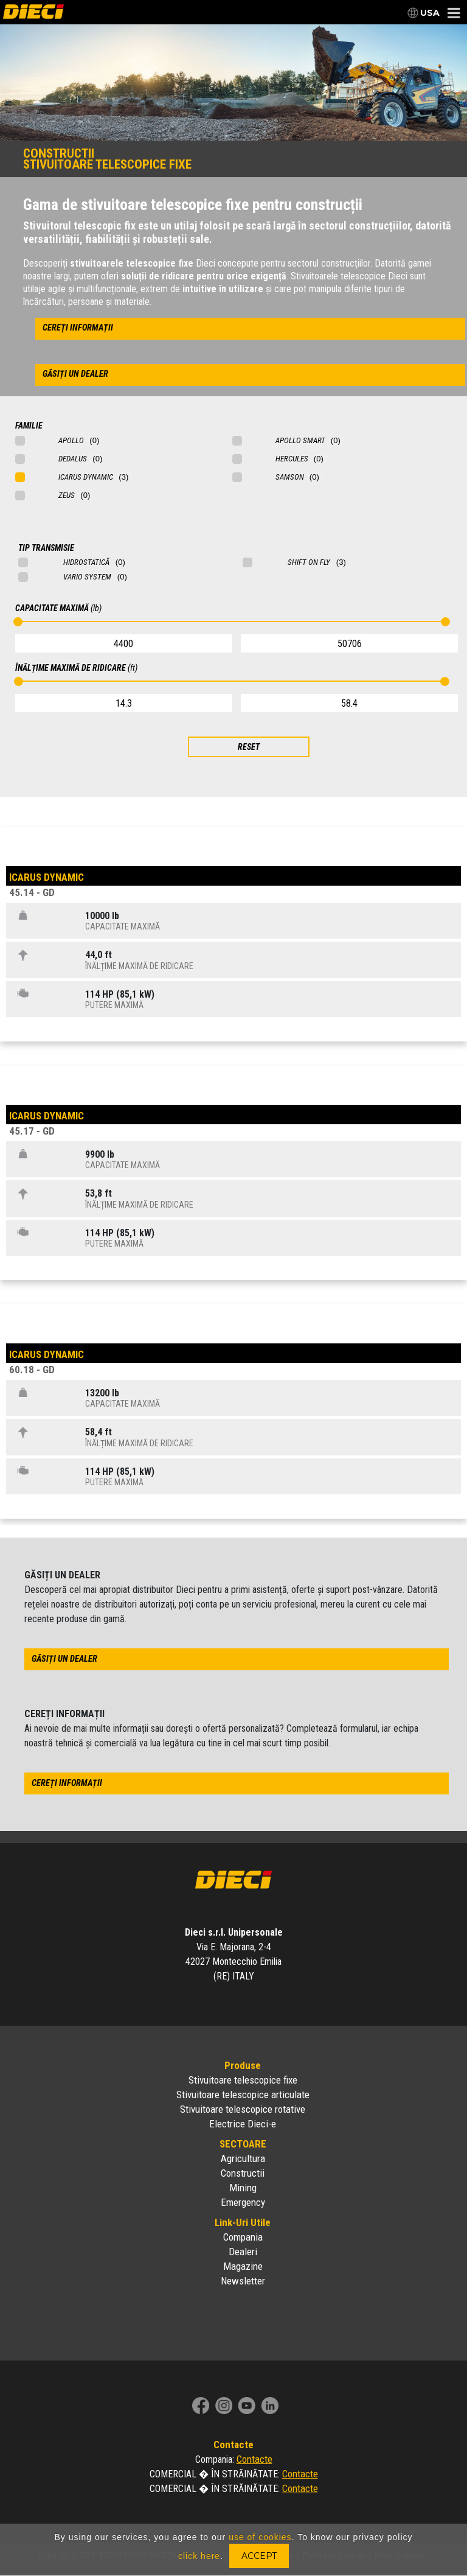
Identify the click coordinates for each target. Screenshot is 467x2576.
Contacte (254, 2459)
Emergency (243, 2202)
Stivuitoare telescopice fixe (243, 2080)
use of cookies (260, 2537)
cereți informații (78, 328)
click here (199, 2556)
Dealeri (243, 2251)
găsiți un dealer (75, 374)
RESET (249, 747)
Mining (243, 2188)
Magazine (243, 2266)
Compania (243, 2237)
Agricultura (243, 2158)
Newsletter (243, 2281)
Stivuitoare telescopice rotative (242, 2109)
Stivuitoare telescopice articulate (243, 2094)
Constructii (243, 2173)
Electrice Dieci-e (242, 2124)
